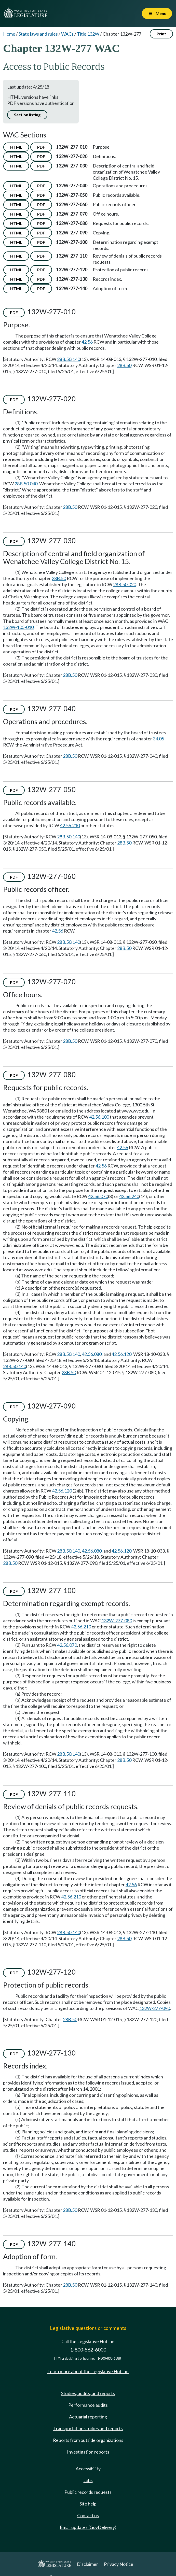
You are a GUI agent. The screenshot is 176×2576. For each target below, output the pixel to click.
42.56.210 (70, 825)
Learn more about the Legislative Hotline (88, 2371)
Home (9, 34)
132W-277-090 (154, 2008)
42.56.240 (129, 1196)
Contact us (88, 2515)
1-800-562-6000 (88, 2350)
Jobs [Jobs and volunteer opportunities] (88, 2480)
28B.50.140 (68, 359)
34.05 (158, 738)
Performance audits (88, 2405)
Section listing (27, 114)
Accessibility (88, 2468)
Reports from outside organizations (88, 2440)
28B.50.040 (26, 483)
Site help (88, 2504)
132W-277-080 (116, 1620)
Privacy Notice (118, 2564)
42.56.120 (121, 1354)
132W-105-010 (18, 627)
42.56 (87, 342)
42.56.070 (98, 1196)
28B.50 (124, 365)
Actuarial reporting (88, 2416)
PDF (41, 147)
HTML (16, 147)
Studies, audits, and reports (88, 2393)
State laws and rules (38, 34)
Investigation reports (88, 2452)
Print (161, 33)
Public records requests (88, 2492)
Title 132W (88, 34)
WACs (67, 34)
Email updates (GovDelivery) (88, 2527)
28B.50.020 (124, 584)
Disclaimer (87, 2564)
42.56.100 (99, 1117)
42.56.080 (92, 1354)
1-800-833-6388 (109, 2358)
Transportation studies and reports (88, 2428)
